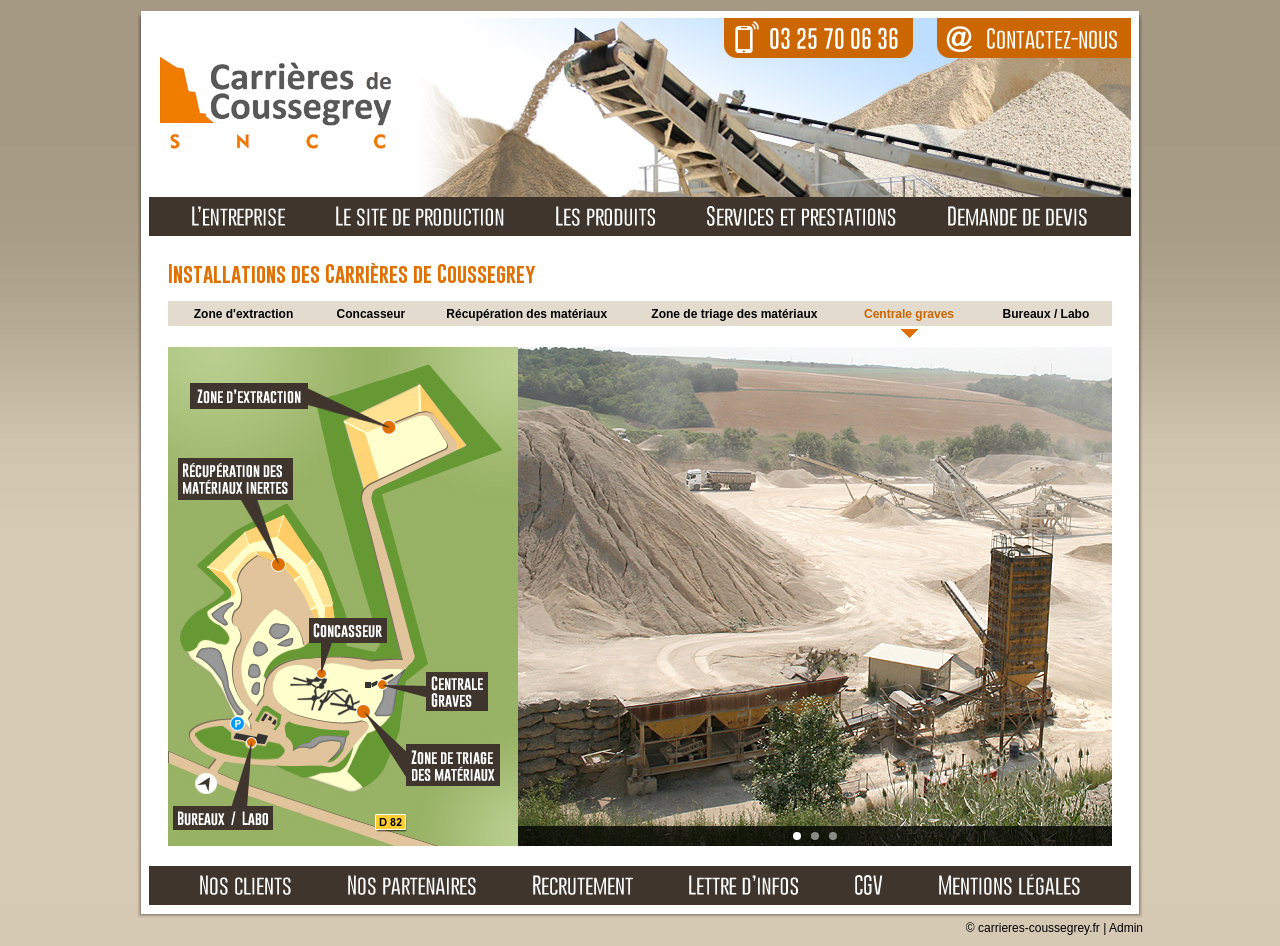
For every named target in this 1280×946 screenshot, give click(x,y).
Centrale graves (909, 314)
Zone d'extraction (244, 314)
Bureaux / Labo (1046, 314)
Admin (1126, 928)
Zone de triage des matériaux (734, 314)
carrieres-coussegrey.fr (1039, 928)
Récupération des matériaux (526, 314)
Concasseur (371, 314)
